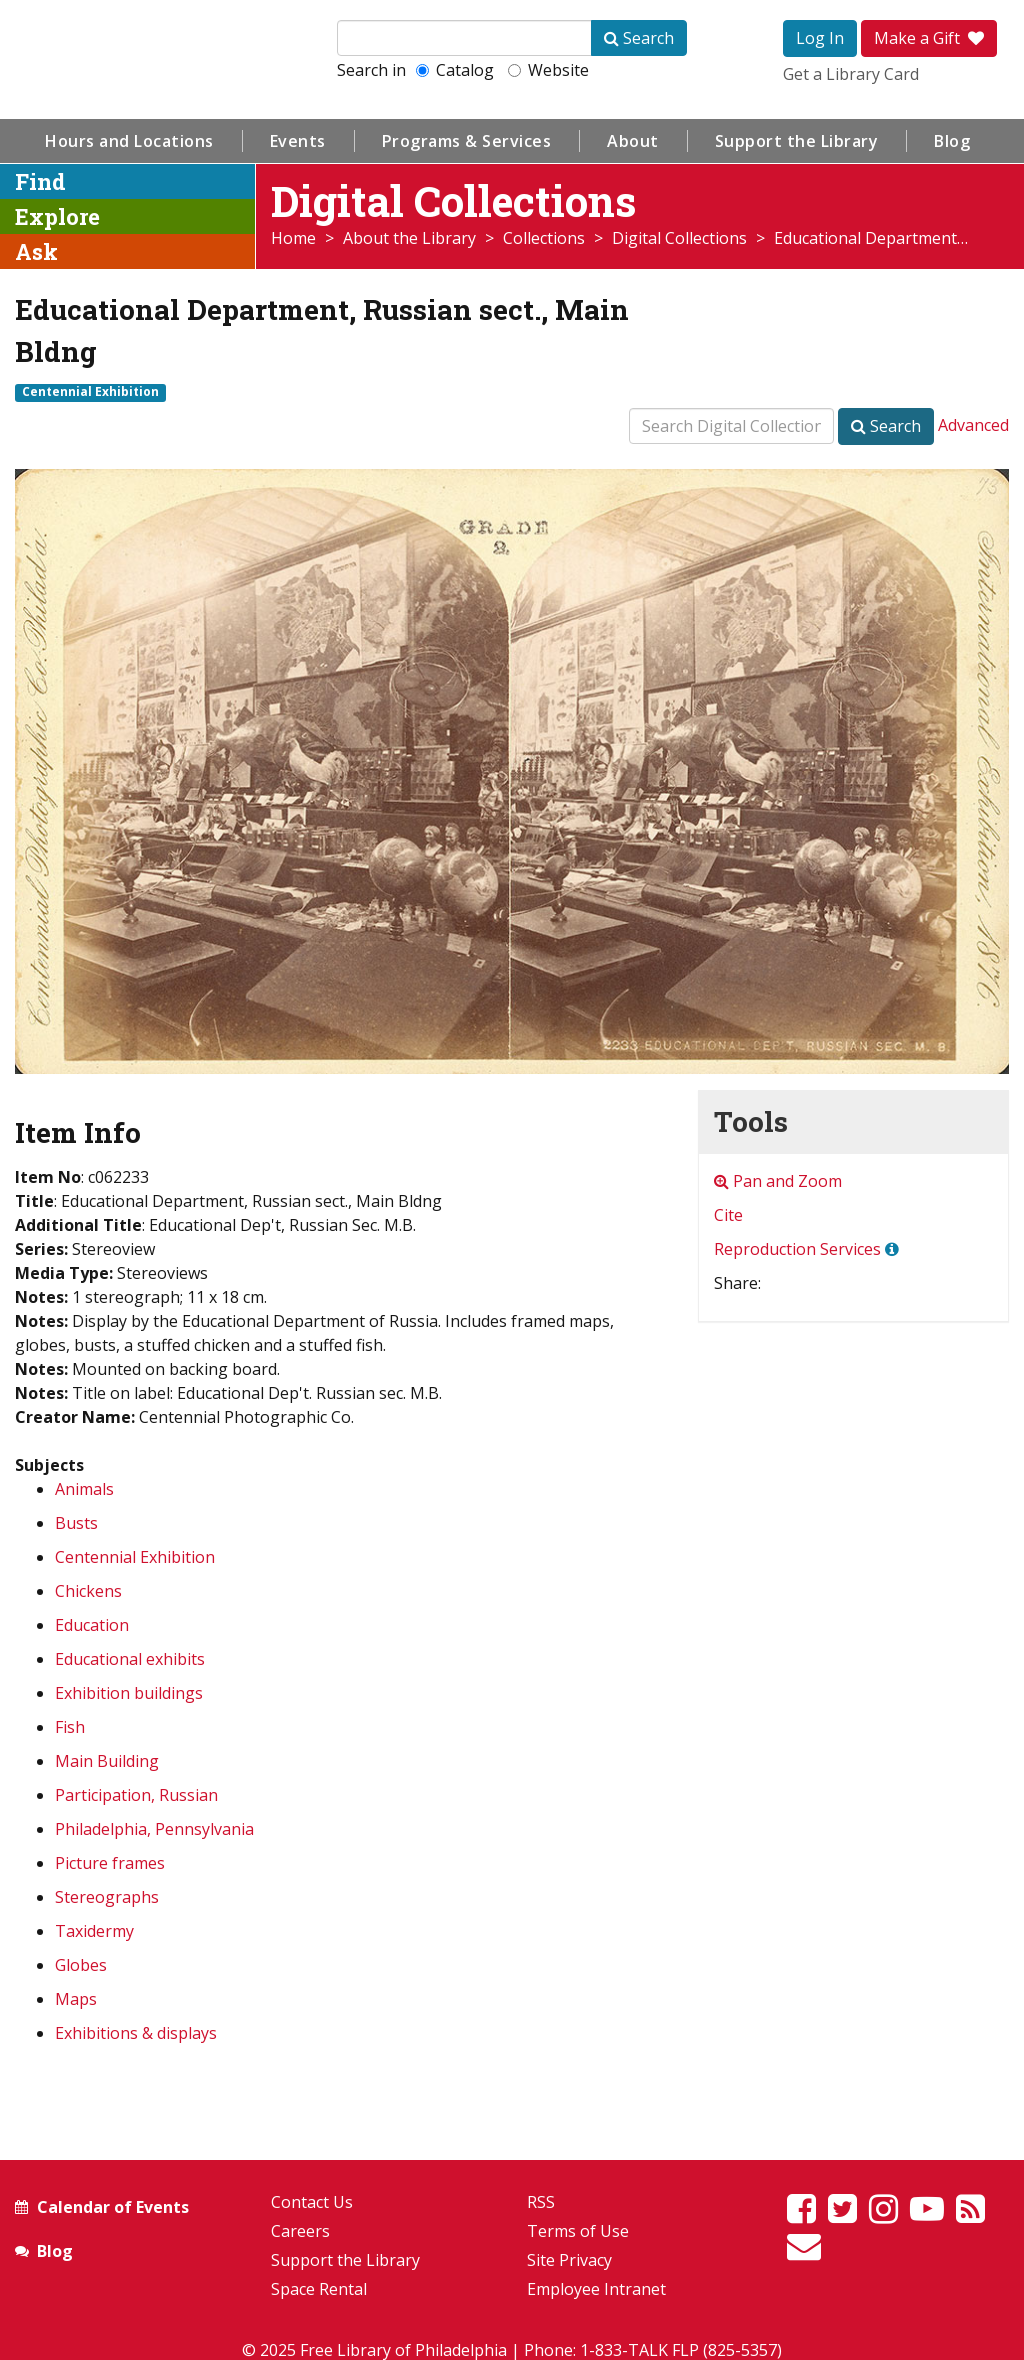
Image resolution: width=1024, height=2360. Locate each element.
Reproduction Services (797, 1249)
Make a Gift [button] (929, 38)
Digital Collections (679, 238)
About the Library (409, 238)
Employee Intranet (596, 2289)
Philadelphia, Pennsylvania (154, 1829)
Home (293, 238)
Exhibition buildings (129, 1693)
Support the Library (797, 141)
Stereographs (107, 1897)
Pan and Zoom (778, 1181)
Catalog (455, 70)
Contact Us (312, 2202)
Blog (952, 141)
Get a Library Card (851, 74)
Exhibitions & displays (136, 2033)
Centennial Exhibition (90, 392)
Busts (76, 1523)
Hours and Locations (129, 141)
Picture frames (110, 1863)
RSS (541, 2202)
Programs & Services (467, 141)
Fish (70, 1727)
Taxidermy (94, 1931)
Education (92, 1625)
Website (548, 70)
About (633, 141)
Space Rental (319, 2289)
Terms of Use (578, 2231)
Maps (76, 1999)
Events (298, 141)
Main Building (107, 1761)
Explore (57, 216)
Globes (81, 1965)
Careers (300, 2231)
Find (40, 181)
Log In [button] (820, 38)
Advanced (973, 425)
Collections (544, 238)
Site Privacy (569, 2260)
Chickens (88, 1591)
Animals (84, 1489)
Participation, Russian (136, 1795)
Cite (728, 1215)
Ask (36, 251)
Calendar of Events (113, 2207)
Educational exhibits (130, 1659)
